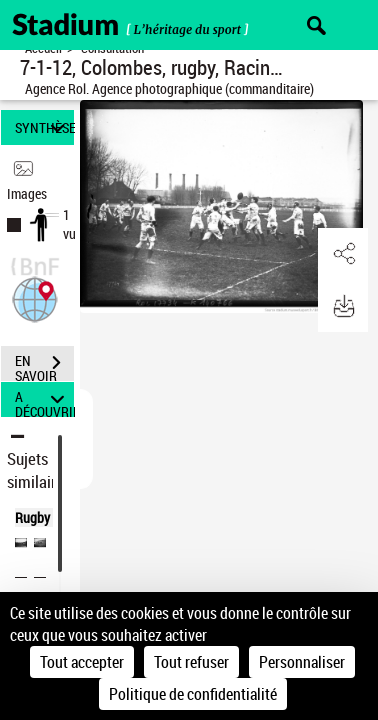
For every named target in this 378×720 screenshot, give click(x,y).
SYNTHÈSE (44, 127)
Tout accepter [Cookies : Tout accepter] (82, 662)
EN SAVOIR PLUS (44, 365)
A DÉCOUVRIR (44, 399)
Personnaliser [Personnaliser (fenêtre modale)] (302, 662)
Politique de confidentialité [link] (193, 694)
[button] (35, 297)
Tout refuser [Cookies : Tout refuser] (191, 662)
